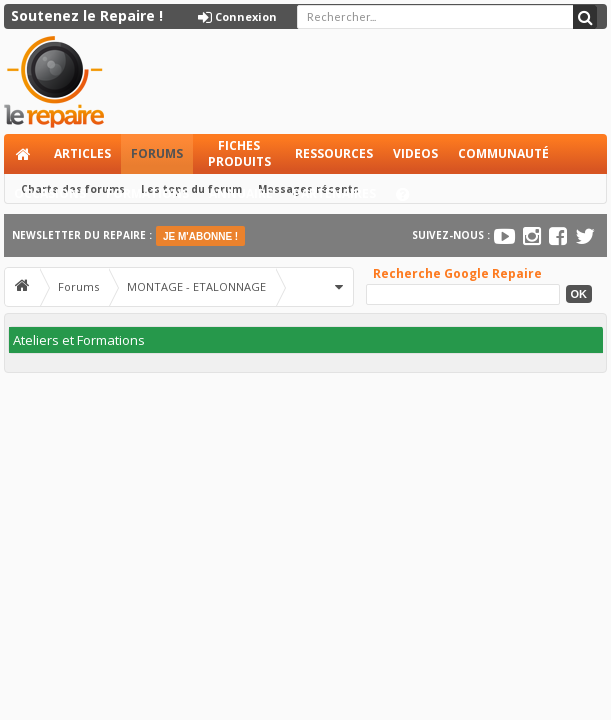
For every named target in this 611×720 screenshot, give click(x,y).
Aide (412, 199)
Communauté (503, 153)
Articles (82, 153)
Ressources (334, 153)
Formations (147, 193)
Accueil (24, 154)
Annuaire (241, 193)
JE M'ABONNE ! (200, 236)
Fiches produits (239, 153)
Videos (415, 153)
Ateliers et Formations (79, 340)
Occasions (50, 193)
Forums (157, 153)
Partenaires (334, 193)
